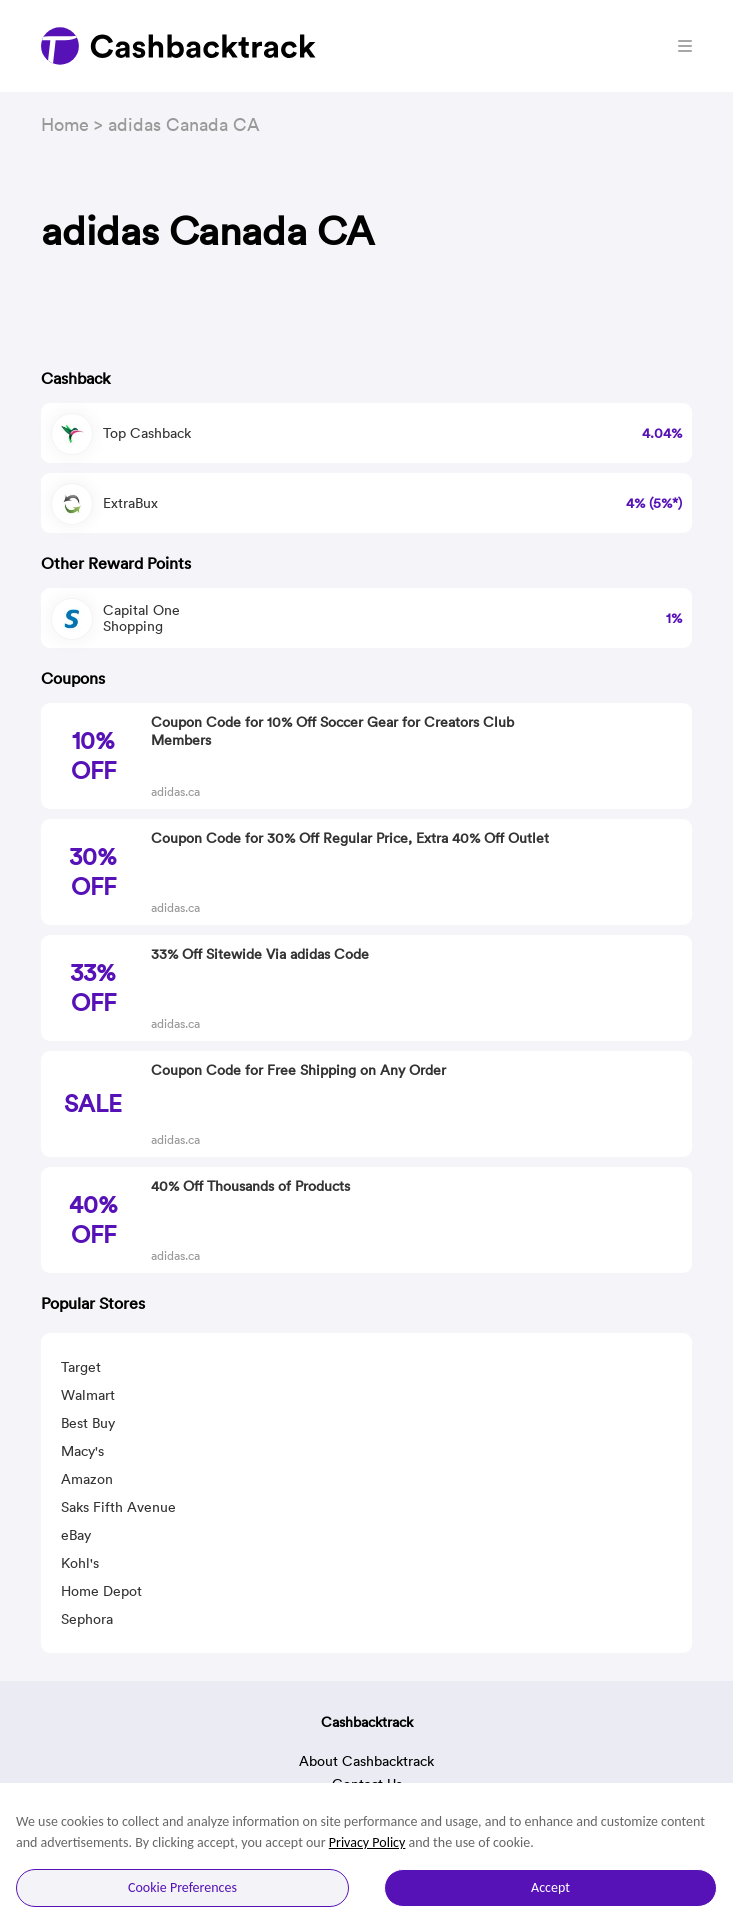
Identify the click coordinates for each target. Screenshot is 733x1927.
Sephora (87, 1619)
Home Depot (101, 1591)
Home (65, 124)
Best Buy (88, 1423)
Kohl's (80, 1563)
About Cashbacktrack (366, 1761)
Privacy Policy (367, 1842)
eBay (76, 1535)
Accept (550, 1887)
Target (81, 1367)
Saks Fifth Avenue (118, 1507)
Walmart (88, 1395)
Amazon (87, 1479)
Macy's (82, 1451)
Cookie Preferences (182, 1887)
